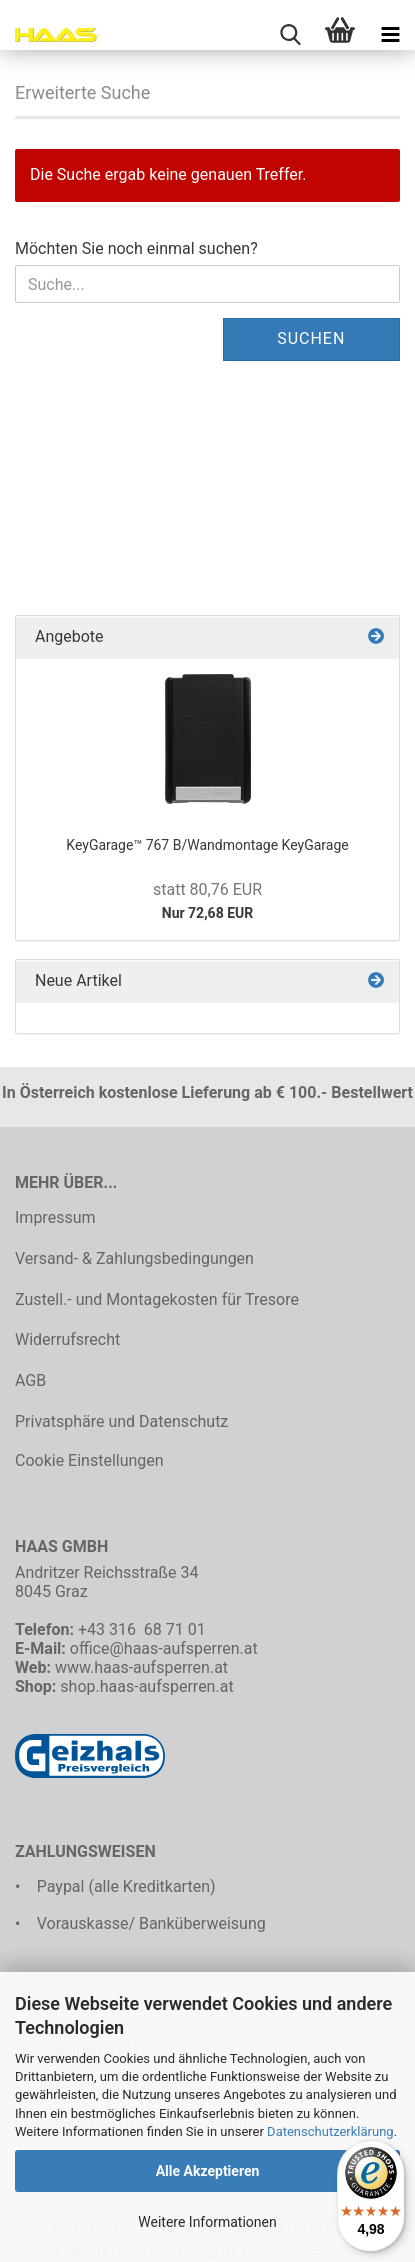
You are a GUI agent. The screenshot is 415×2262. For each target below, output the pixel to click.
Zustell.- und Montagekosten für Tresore (157, 1299)
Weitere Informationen (207, 2222)
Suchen (311, 338)
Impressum (55, 1217)
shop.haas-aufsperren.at (146, 1686)
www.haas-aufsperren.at (141, 1667)
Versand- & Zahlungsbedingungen (134, 1258)
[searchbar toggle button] (290, 35)
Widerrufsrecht (67, 1339)
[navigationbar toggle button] (390, 35)
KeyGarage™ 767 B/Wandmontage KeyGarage (207, 845)
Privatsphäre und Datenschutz (121, 1421)
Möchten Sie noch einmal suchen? (136, 248)
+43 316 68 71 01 (142, 1629)
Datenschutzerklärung (330, 2131)
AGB (30, 1380)
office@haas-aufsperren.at (164, 1648)
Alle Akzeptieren (208, 2171)
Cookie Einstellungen (89, 1460)
